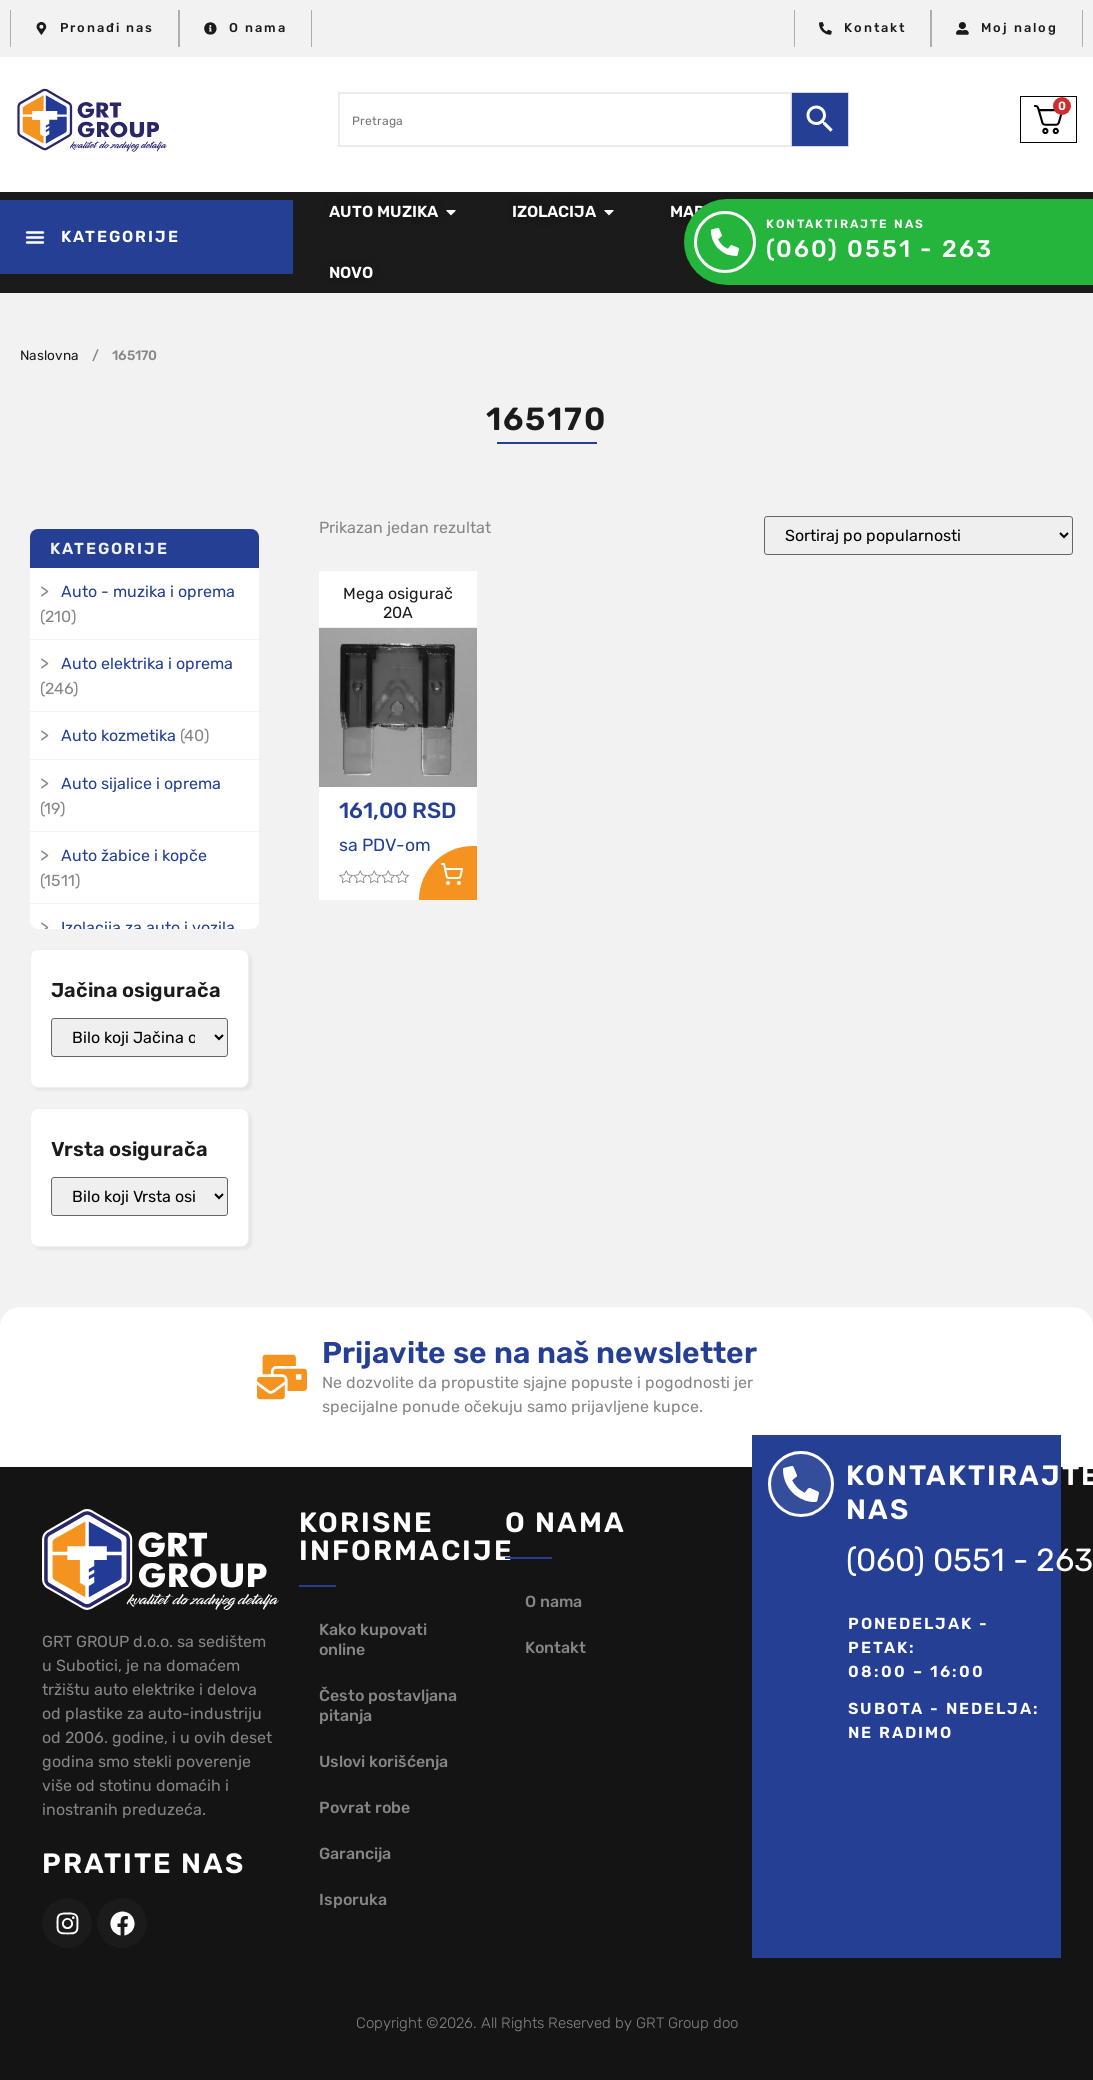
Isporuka (353, 1899)
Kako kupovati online (373, 1639)
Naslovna (49, 355)
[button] (146, 237)
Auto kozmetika (118, 735)
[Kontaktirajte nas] (725, 242)
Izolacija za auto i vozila (148, 927)
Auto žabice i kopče (134, 855)
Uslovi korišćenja (383, 1761)
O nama (553, 1601)
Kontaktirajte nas (845, 224)
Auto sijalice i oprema (141, 783)
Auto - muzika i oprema (148, 591)
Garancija (355, 1853)
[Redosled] (918, 535)
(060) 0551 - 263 (879, 249)
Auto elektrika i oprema (147, 663)
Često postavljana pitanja (388, 1705)
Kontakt (555, 1647)
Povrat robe (364, 1807)
